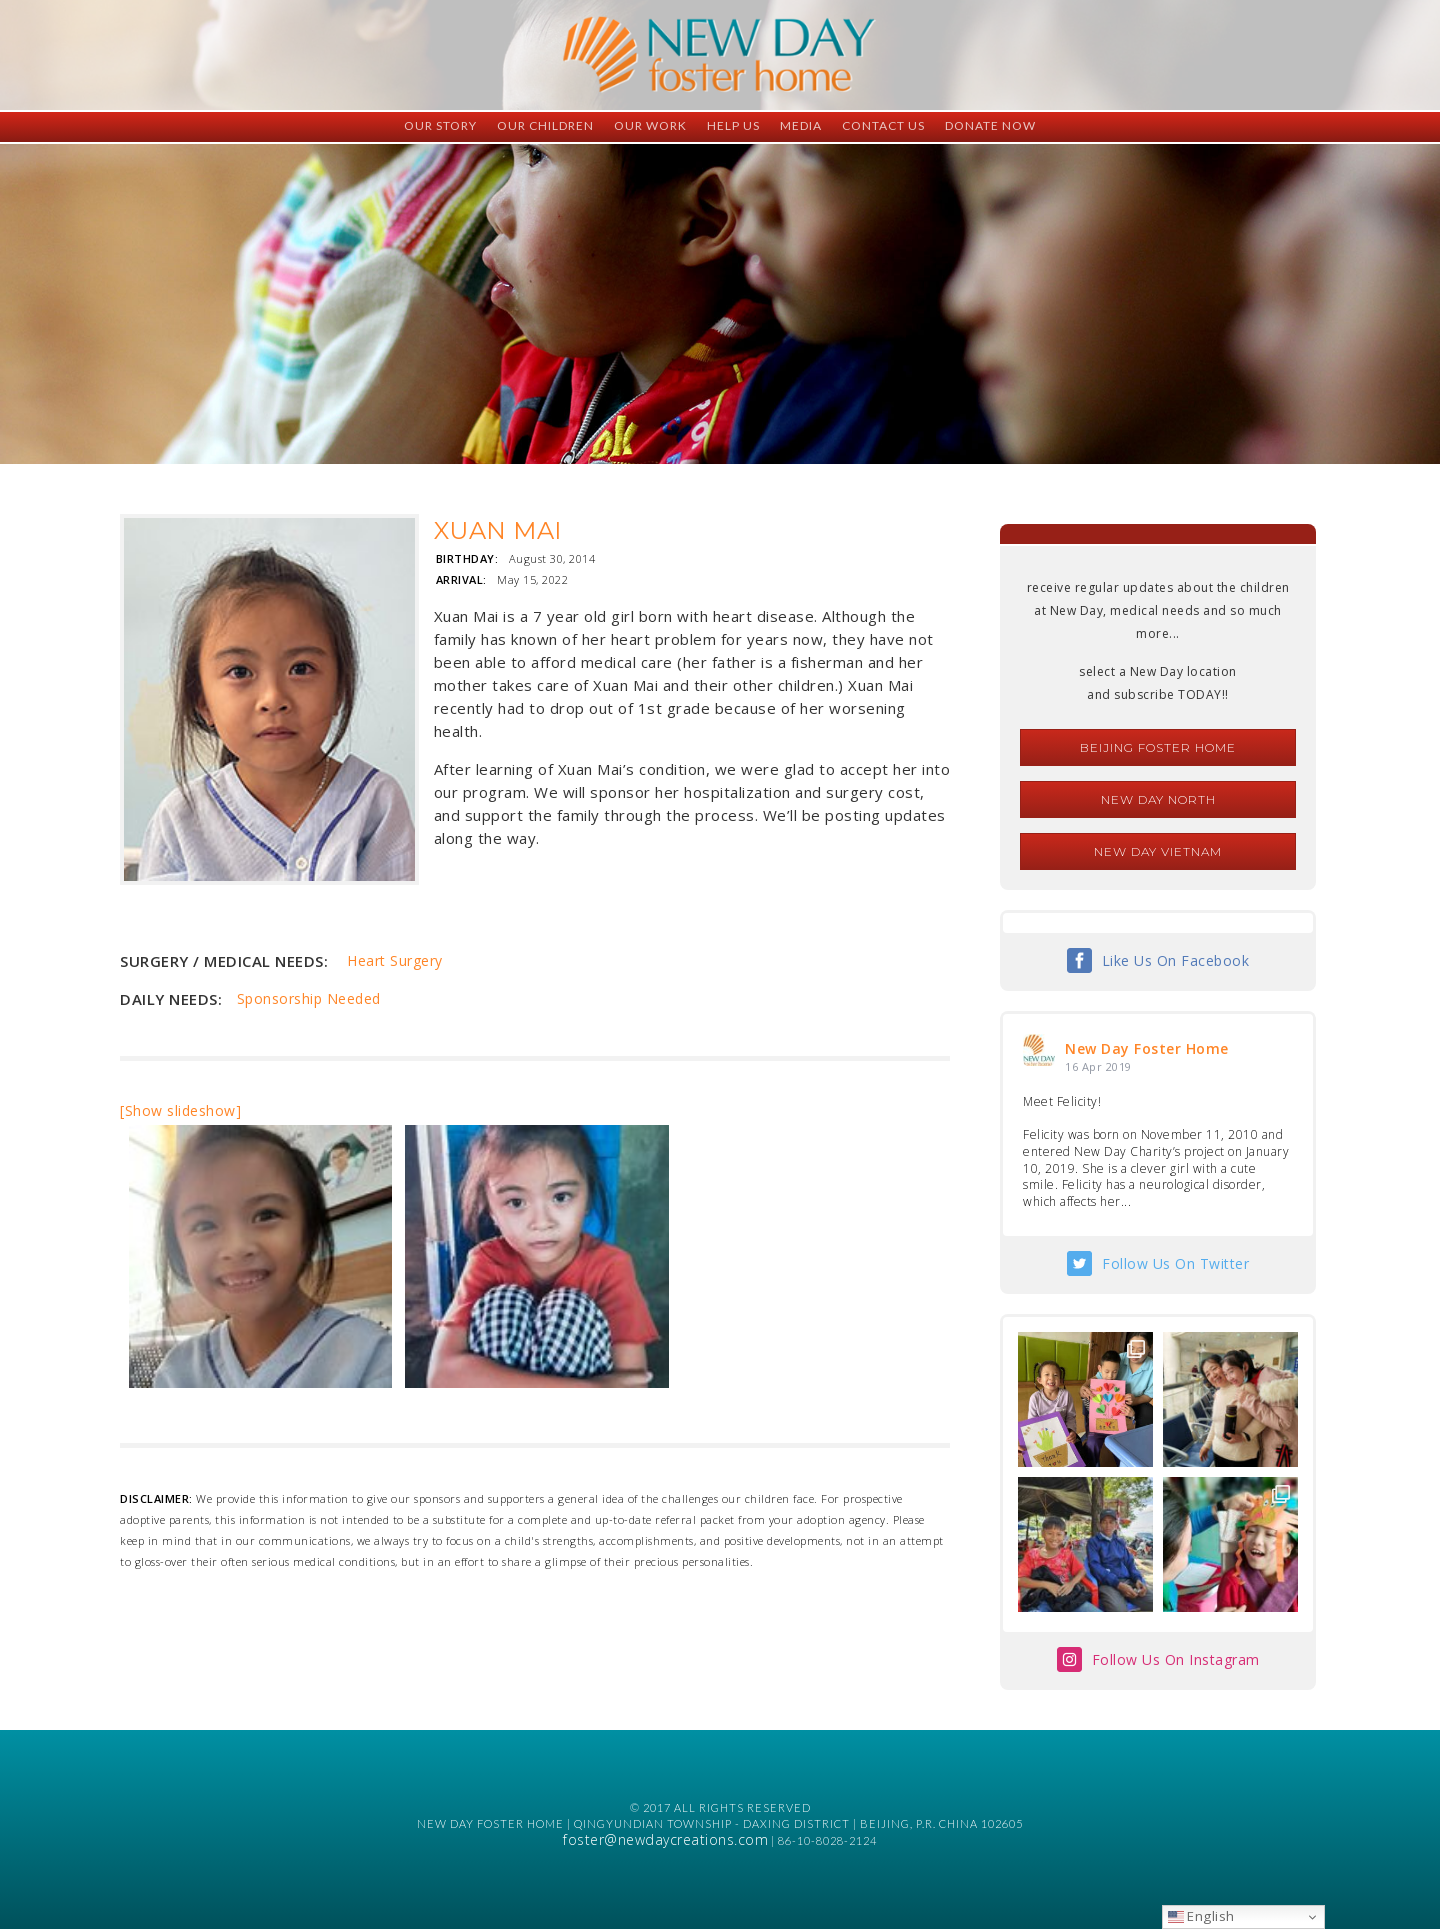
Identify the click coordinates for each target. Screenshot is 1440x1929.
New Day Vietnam (1158, 851)
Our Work (650, 125)
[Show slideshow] (180, 1110)
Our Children (545, 125)
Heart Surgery (395, 960)
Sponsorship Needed (309, 998)
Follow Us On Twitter (1175, 1263)
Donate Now (990, 125)
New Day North (1158, 799)
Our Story (440, 125)
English (1201, 1916)
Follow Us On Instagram (1176, 1659)
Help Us (733, 125)
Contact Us (883, 125)
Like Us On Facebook (1176, 960)
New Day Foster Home (1147, 1048)
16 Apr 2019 (1098, 1066)
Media (801, 125)
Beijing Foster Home (1158, 747)
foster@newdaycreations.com (665, 1839)
